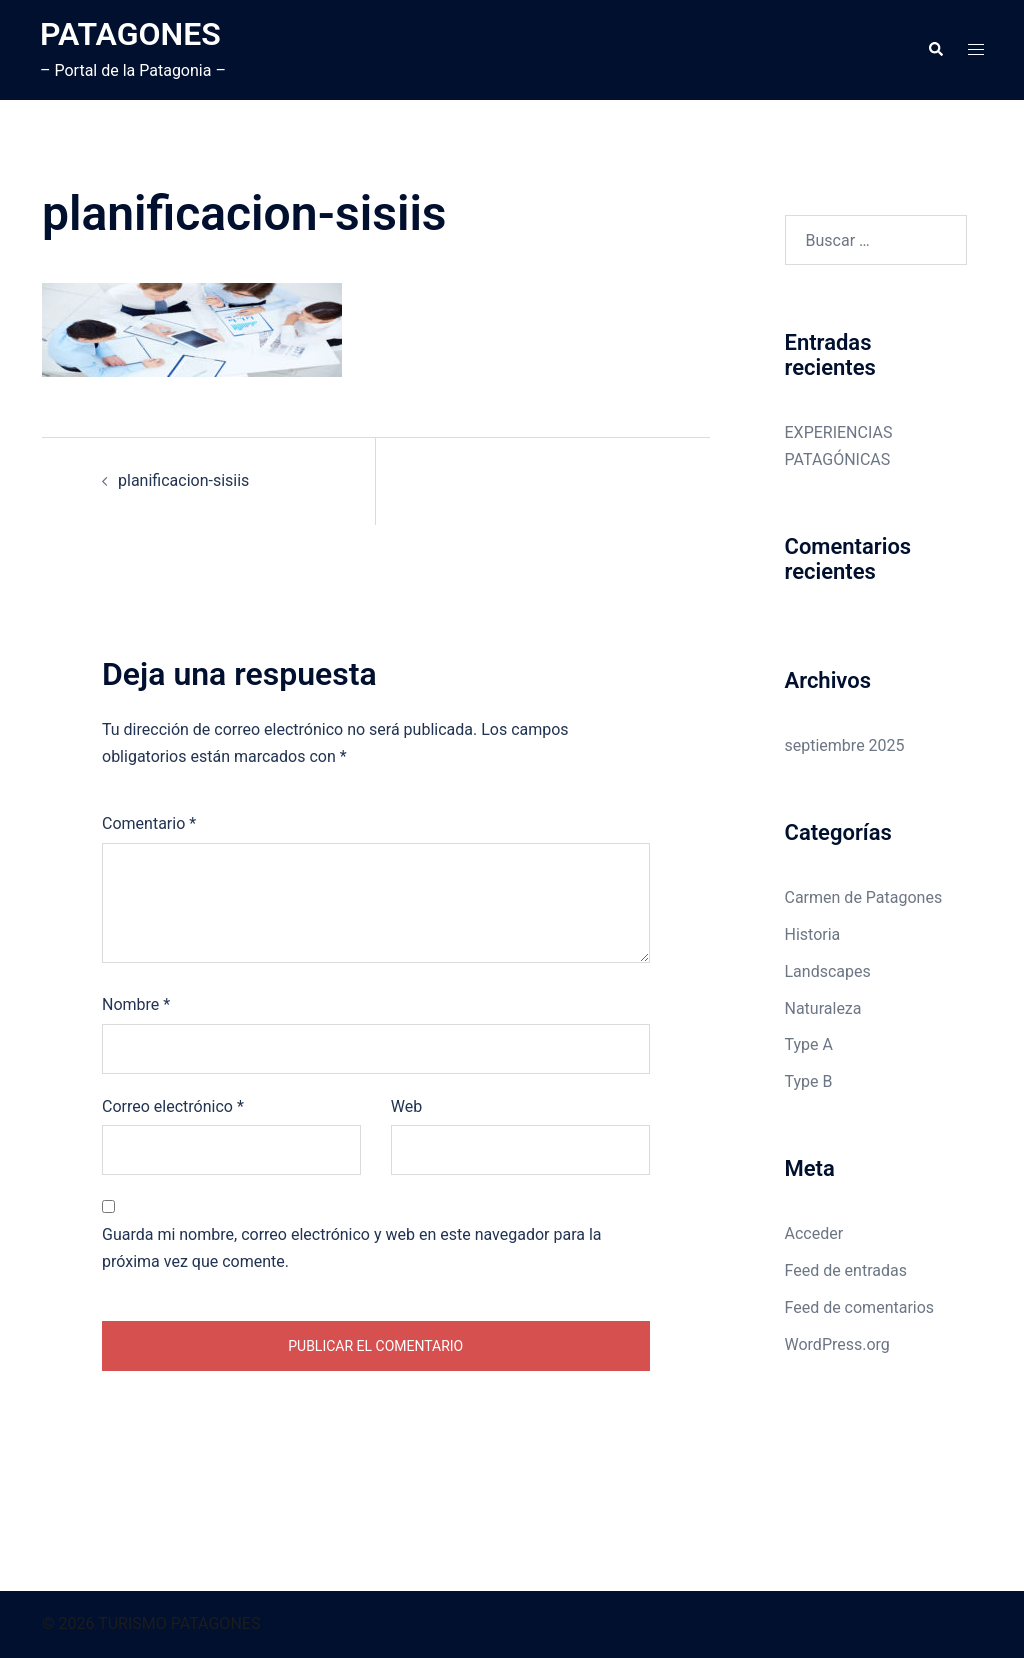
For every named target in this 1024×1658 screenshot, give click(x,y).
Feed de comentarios (860, 1307)
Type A (809, 1044)
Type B (809, 1081)
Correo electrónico (173, 1106)
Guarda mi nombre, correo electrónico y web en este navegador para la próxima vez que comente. (352, 1248)
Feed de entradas (846, 1270)
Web (406, 1106)
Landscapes (828, 971)
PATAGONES (130, 34)
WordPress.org (837, 1344)
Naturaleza (823, 1008)
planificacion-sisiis (183, 480)
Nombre (136, 1004)
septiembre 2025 (845, 745)
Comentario (149, 823)
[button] (935, 50)
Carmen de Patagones (864, 897)
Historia (813, 934)
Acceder (814, 1233)
